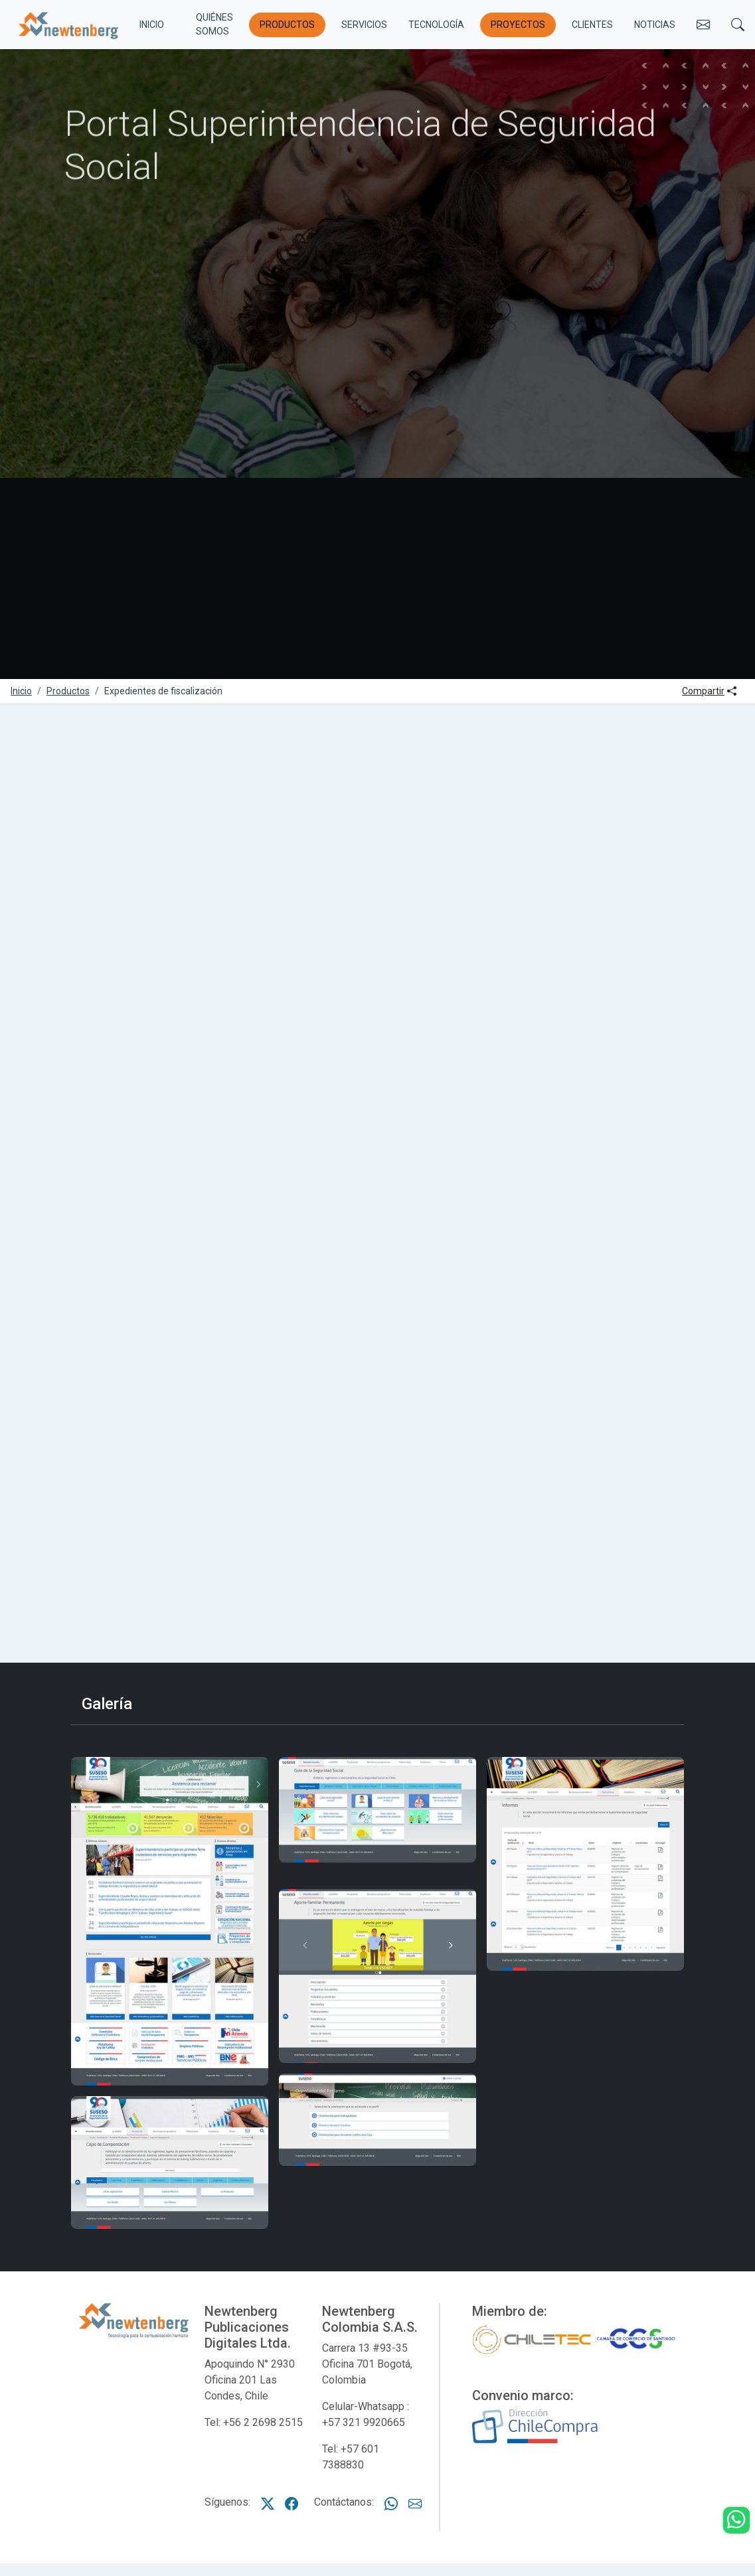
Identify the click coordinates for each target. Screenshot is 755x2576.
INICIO (151, 24)
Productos (287, 24)
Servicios (364, 24)
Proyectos (518, 24)
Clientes (592, 24)
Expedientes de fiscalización (163, 691)
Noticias (654, 24)
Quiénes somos (214, 24)
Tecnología (436, 24)
